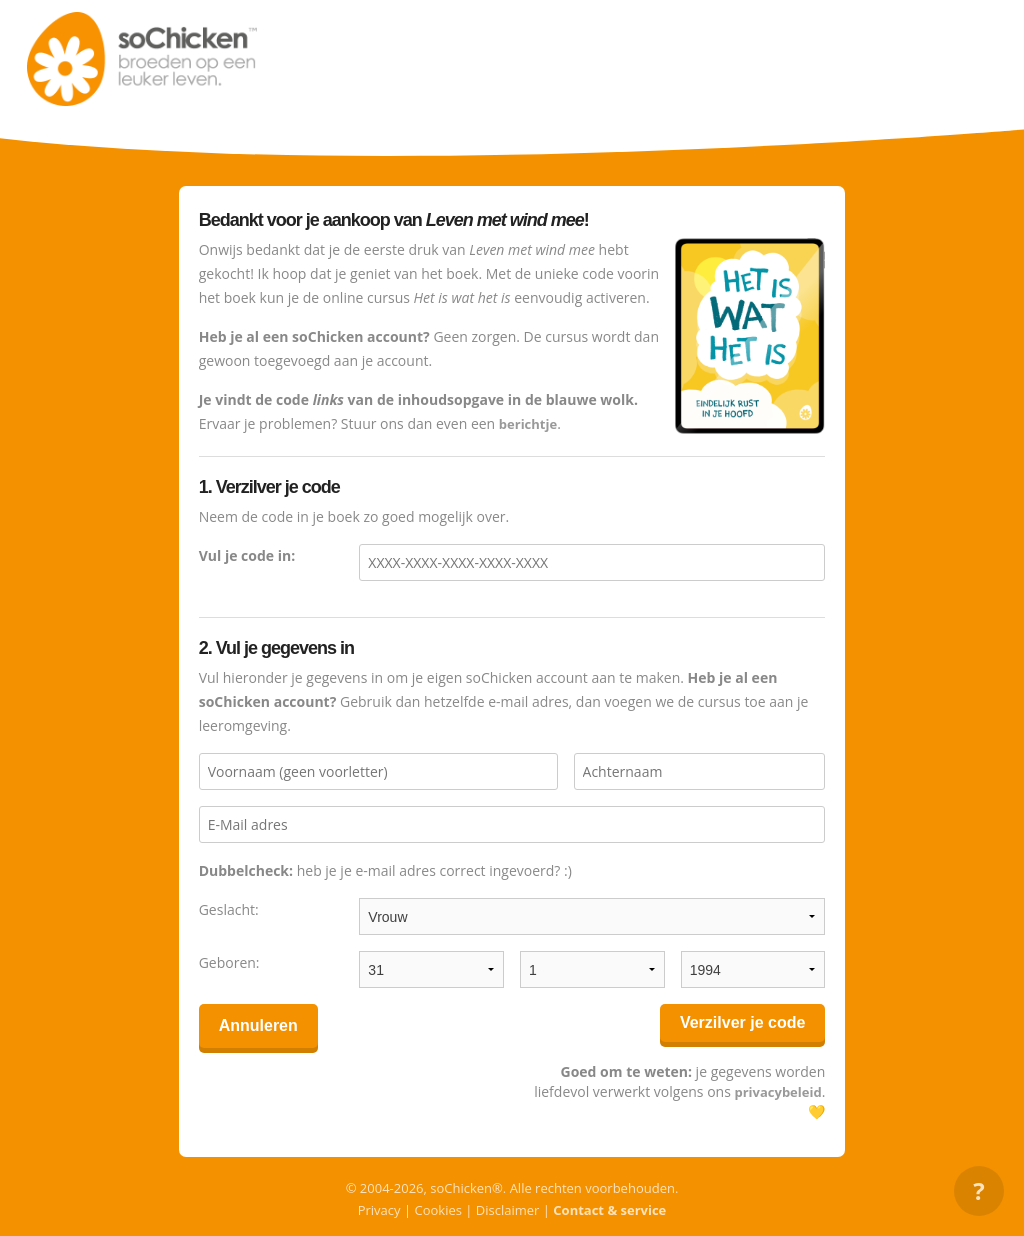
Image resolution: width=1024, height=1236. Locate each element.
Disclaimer (508, 1210)
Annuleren (258, 1025)
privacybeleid (777, 1092)
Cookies (437, 1210)
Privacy (379, 1210)
